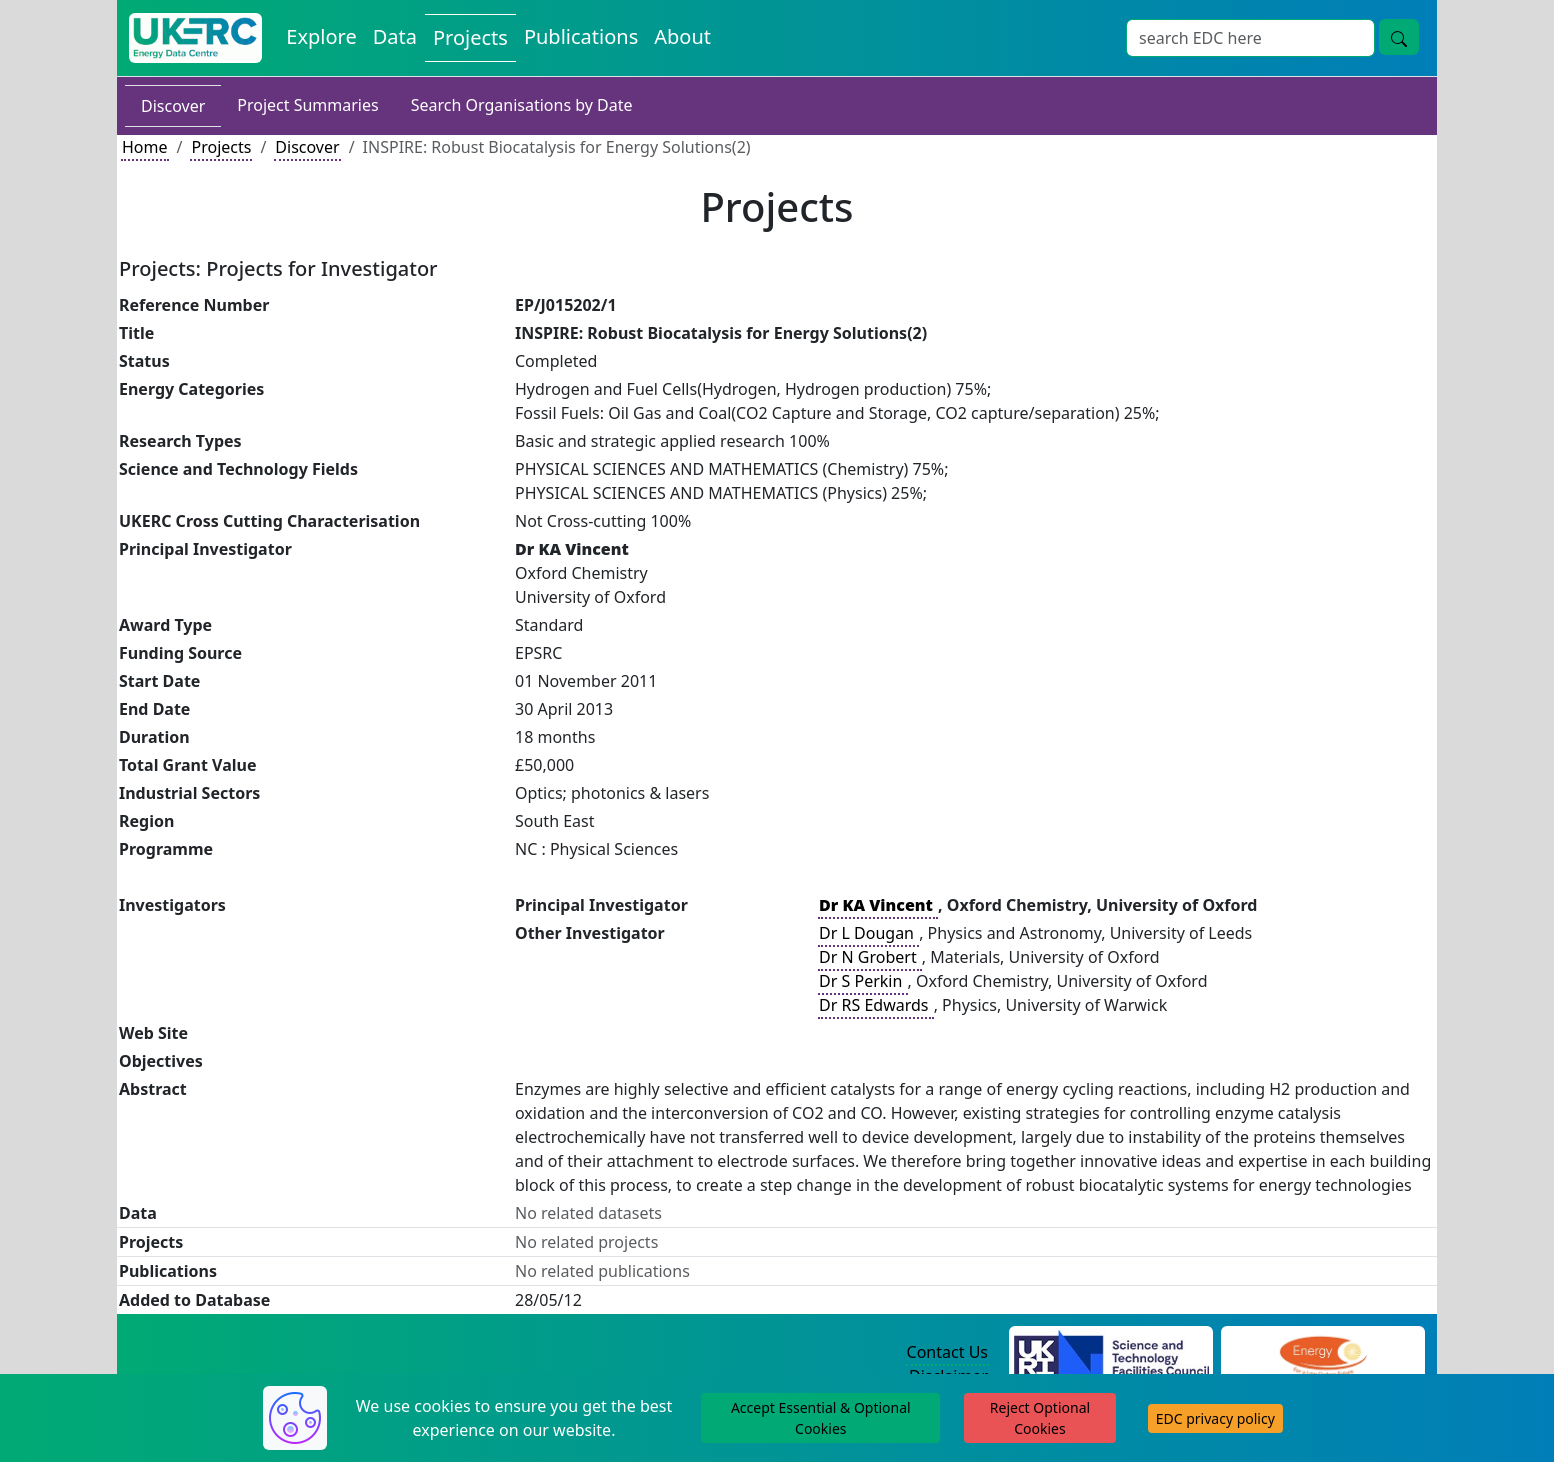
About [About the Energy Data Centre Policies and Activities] (682, 36)
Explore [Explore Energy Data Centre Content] (321, 36)
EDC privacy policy (1215, 1418)
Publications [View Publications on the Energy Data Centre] (581, 36)
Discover (173, 106)
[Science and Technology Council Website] (1111, 1353)
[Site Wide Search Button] (1399, 37)
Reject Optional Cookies (1040, 1418)
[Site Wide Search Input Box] (1250, 38)
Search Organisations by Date (522, 105)
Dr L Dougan (868, 933)
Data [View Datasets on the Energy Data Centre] (395, 36)
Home (145, 147)
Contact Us (947, 1352)
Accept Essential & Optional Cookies (821, 1418)
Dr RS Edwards (876, 1005)
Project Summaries (307, 105)
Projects (221, 147)
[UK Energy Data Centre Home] (195, 38)
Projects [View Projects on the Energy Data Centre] (470, 37)
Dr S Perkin (862, 981)
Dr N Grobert (870, 957)
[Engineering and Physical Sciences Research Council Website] (1322, 1353)
